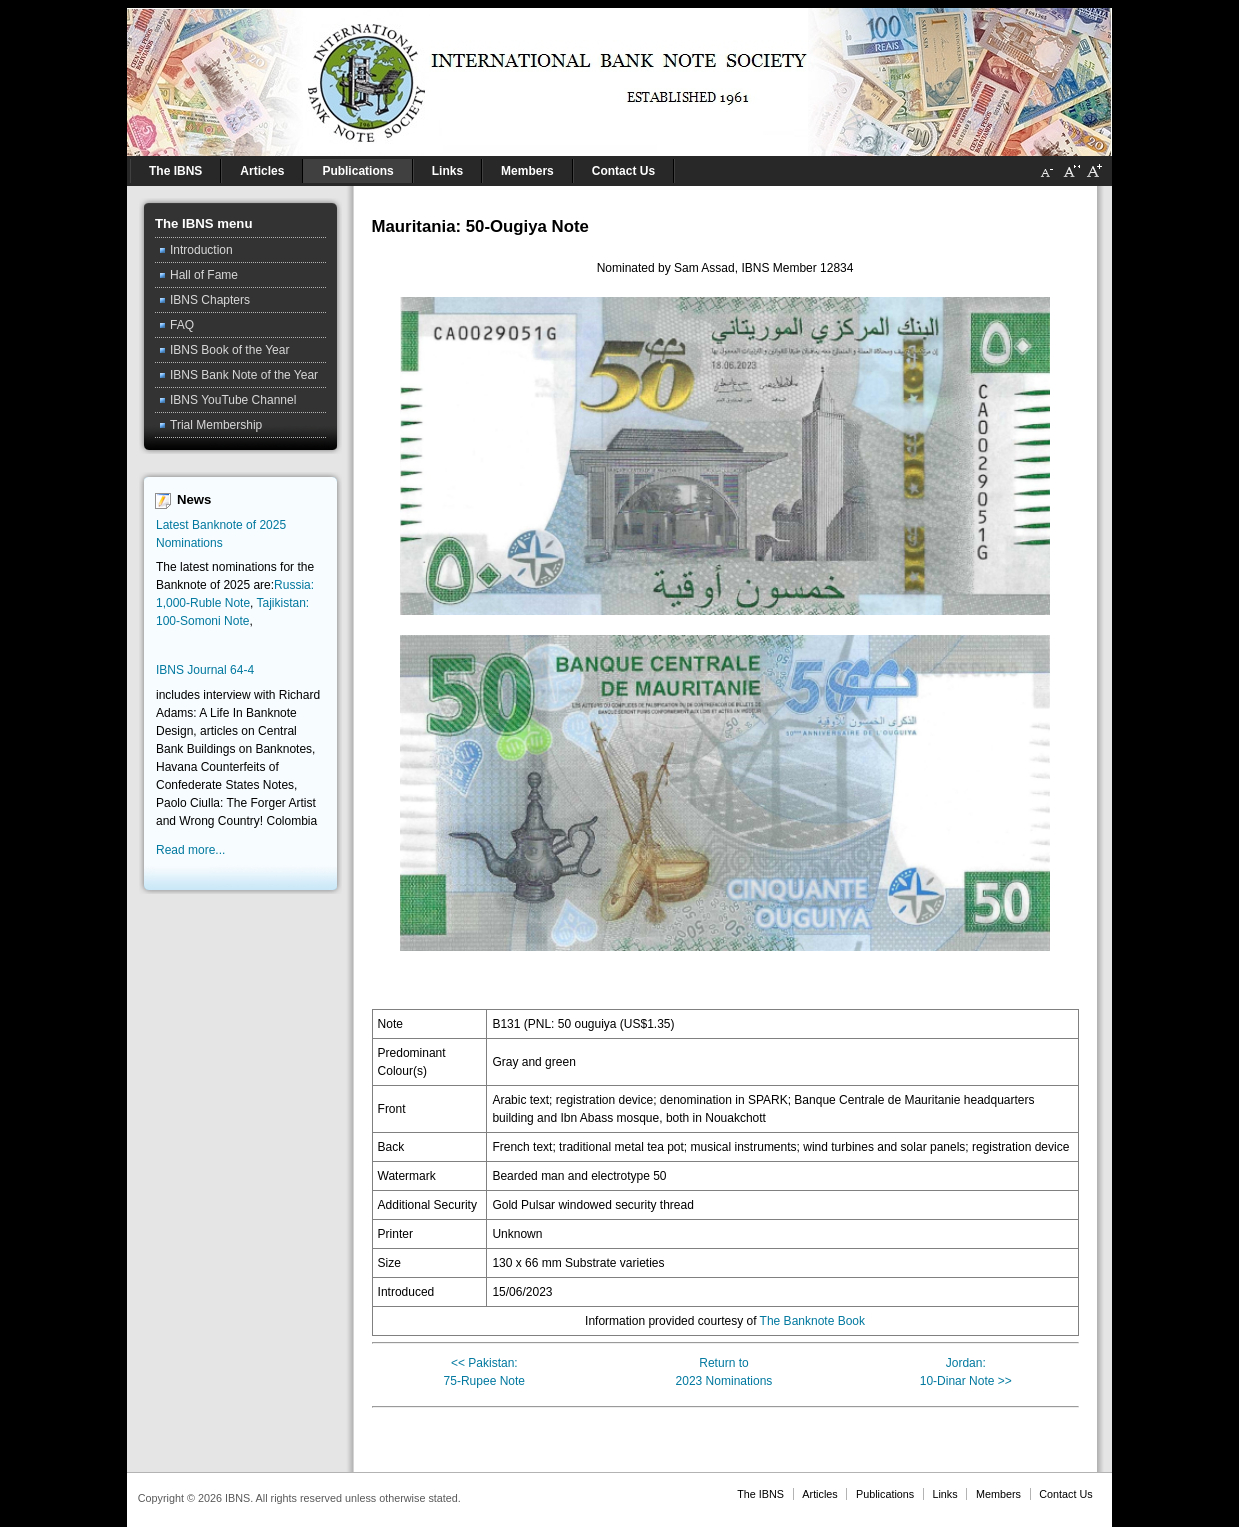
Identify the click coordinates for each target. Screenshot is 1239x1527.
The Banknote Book (812, 1321)
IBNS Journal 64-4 (205, 670)
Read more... (190, 850)
